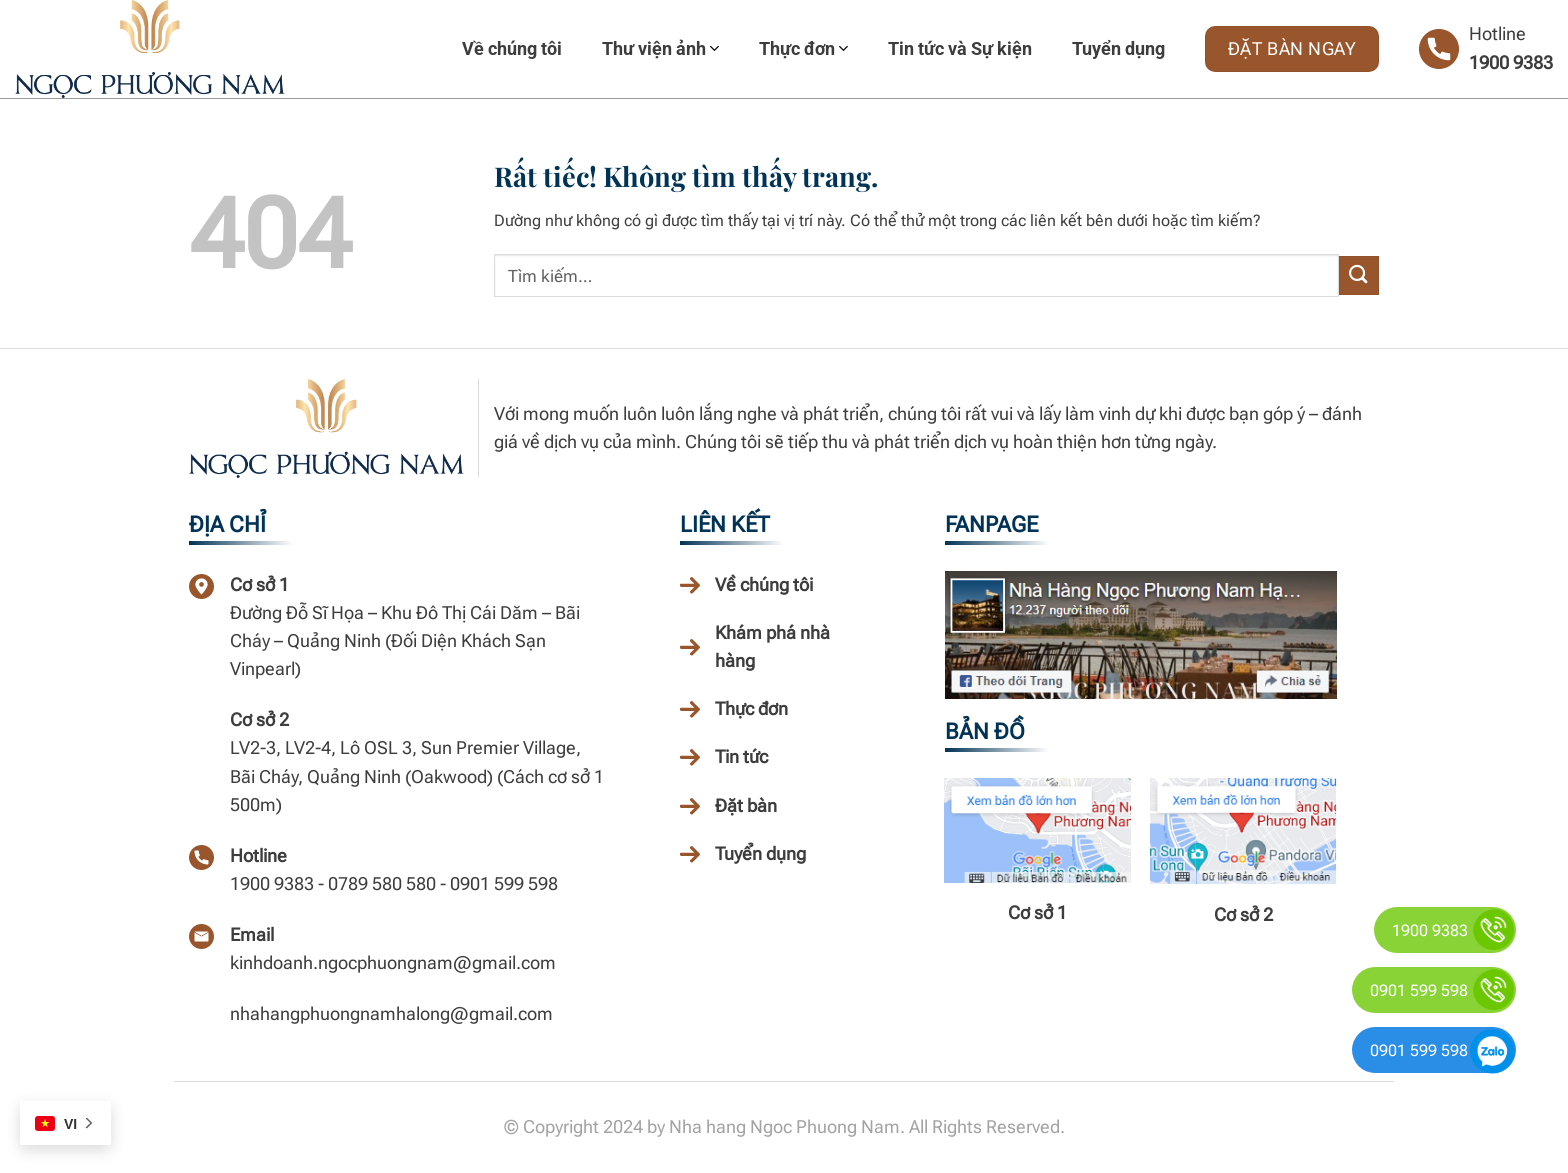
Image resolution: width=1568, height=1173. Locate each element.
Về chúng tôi (512, 48)
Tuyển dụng (1118, 48)
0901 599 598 (1419, 990)
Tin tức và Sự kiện (960, 48)
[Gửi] (1359, 275)
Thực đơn (803, 48)
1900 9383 (1511, 62)
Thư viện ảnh (660, 48)
